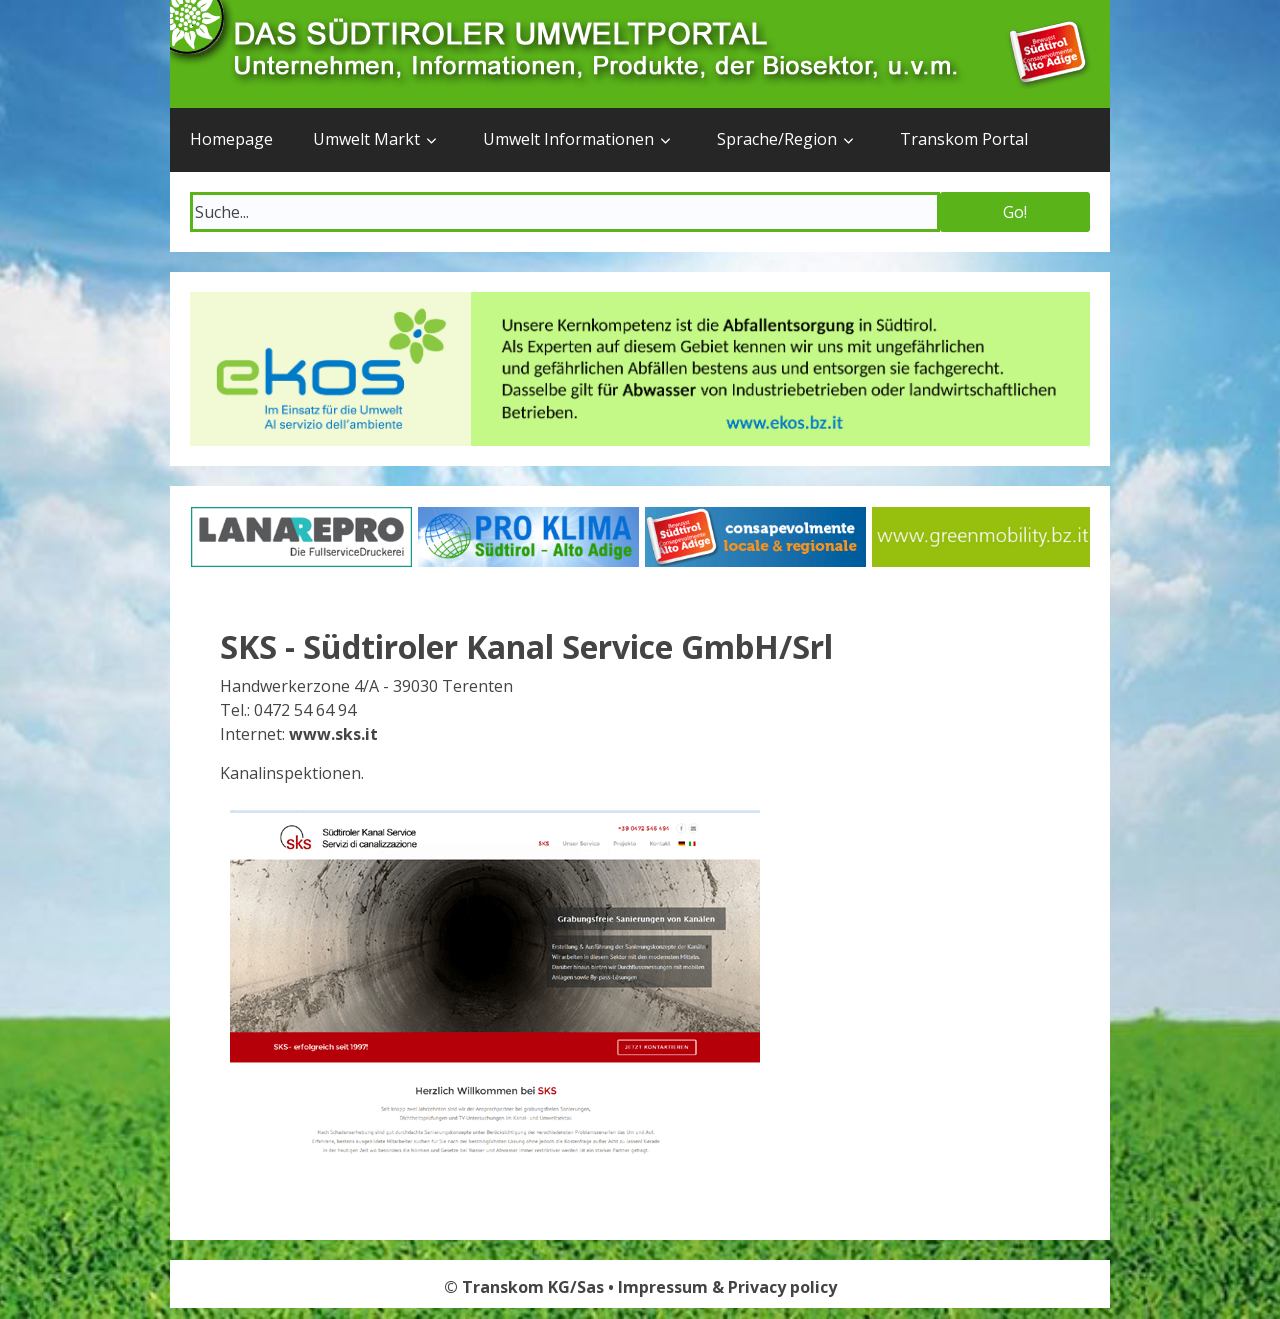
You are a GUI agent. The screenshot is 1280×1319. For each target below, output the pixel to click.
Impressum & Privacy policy (727, 1287)
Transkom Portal (964, 139)
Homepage (231, 139)
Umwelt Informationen (568, 139)
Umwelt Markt (366, 139)
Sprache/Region (777, 139)
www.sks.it (333, 734)
